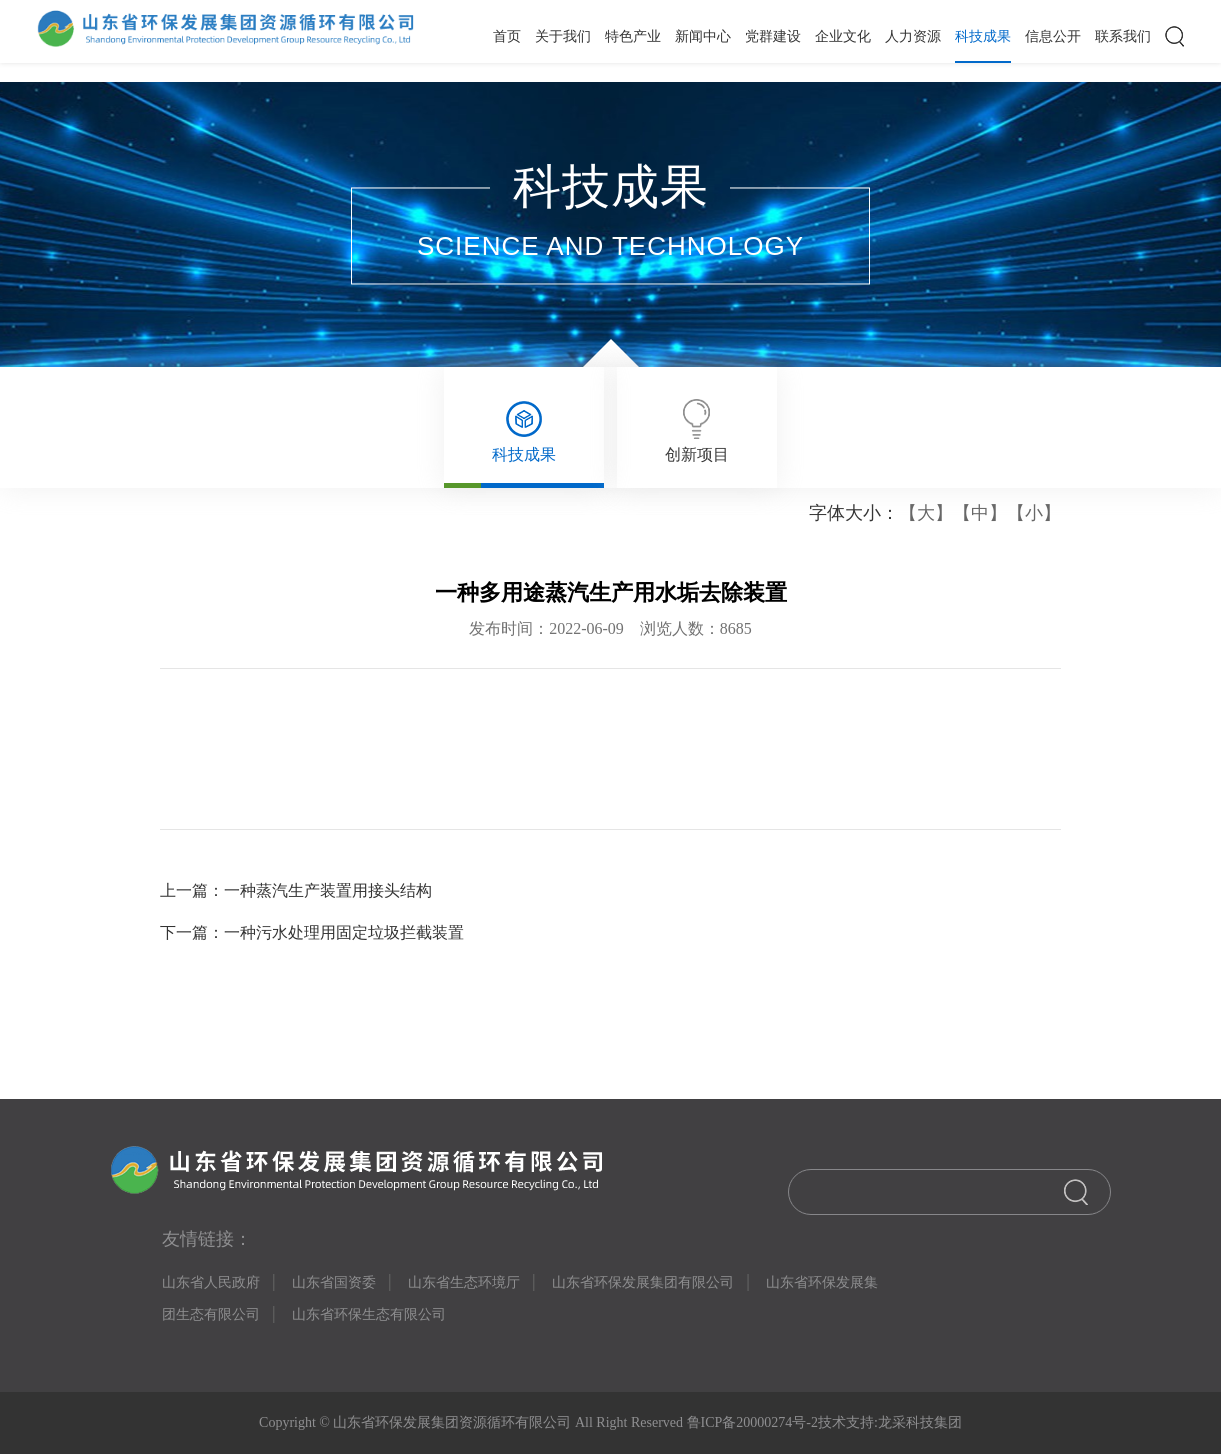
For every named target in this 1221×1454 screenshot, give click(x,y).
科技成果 (983, 36)
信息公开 (1053, 36)
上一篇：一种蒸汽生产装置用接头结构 (296, 890)
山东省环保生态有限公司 (369, 1314)
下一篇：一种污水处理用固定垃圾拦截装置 (312, 932)
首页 (507, 36)
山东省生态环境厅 (464, 1282)
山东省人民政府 (211, 1282)
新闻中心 (703, 36)
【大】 (926, 513)
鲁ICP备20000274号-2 (750, 1422)
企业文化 (843, 36)
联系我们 (1123, 36)
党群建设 (773, 36)
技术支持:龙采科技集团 (890, 1422)
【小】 (1034, 513)
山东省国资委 (334, 1282)
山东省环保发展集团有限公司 (643, 1282)
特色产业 (633, 36)
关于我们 (563, 36)
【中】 (980, 513)
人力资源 (913, 36)
